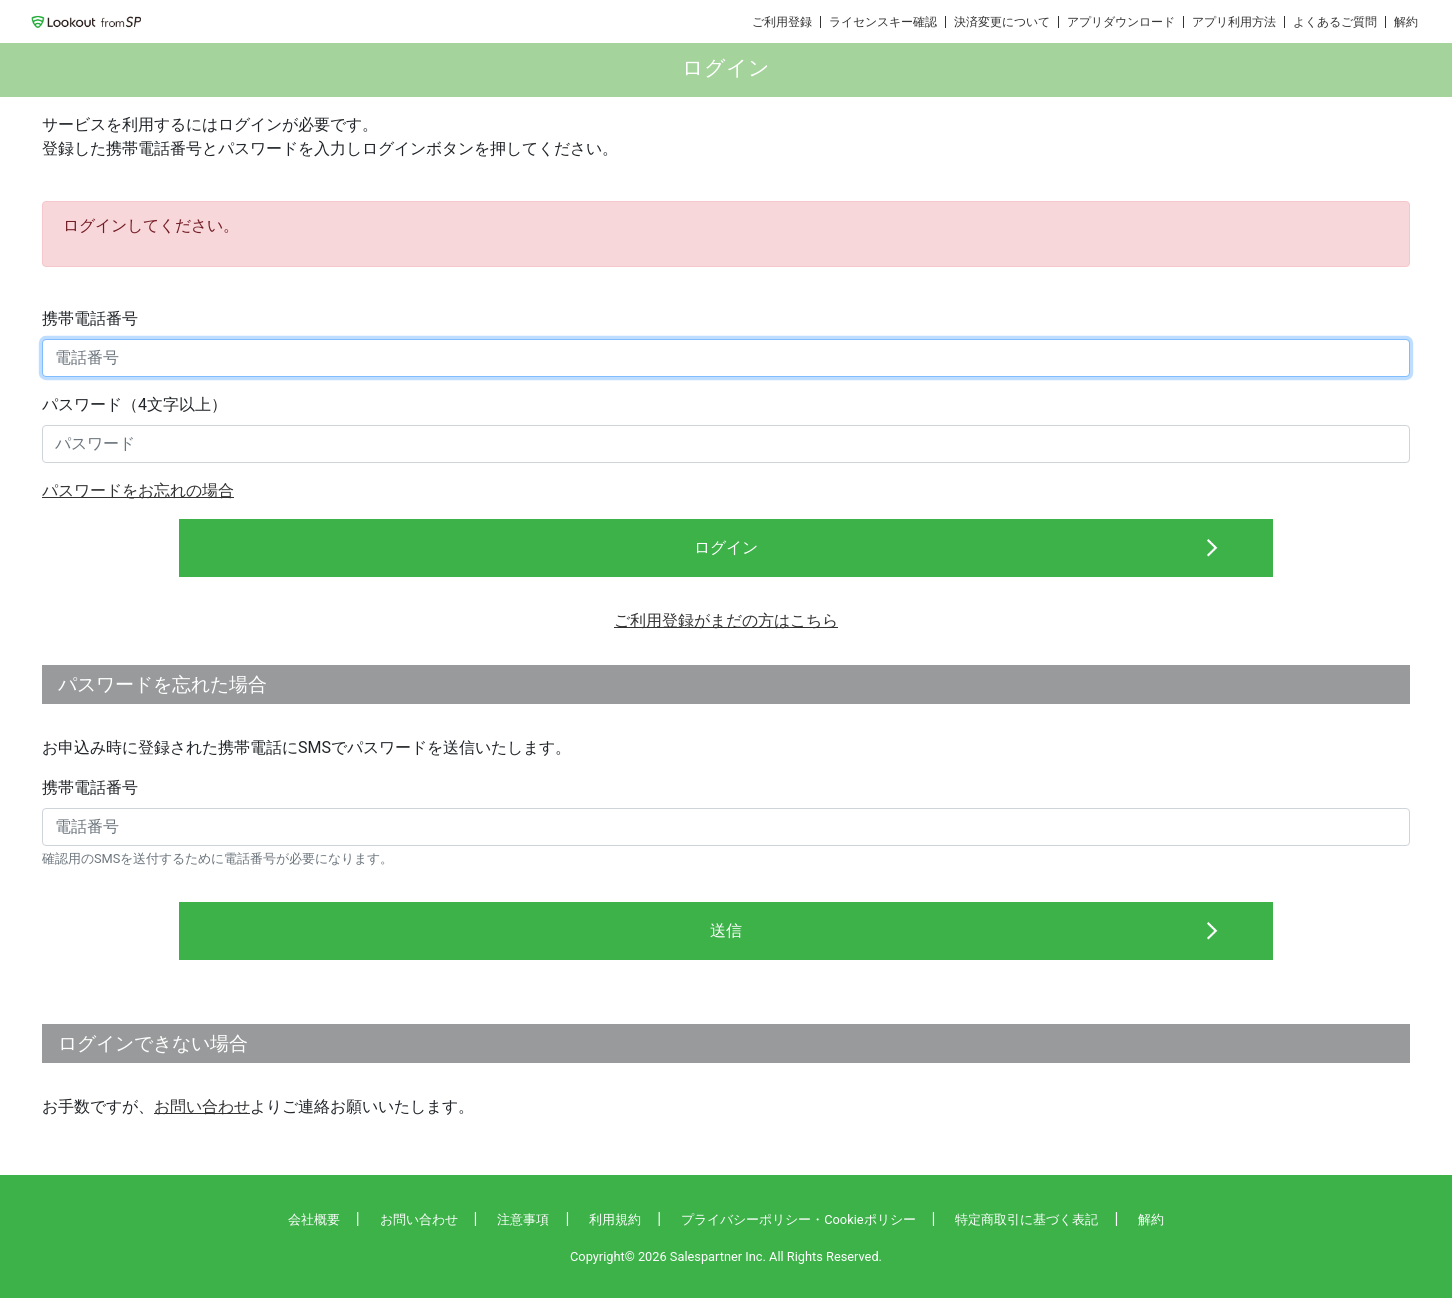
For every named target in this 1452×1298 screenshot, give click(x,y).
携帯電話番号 (90, 318)
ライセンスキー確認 (883, 22)
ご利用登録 (782, 22)
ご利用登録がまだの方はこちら (726, 620)
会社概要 (314, 1219)
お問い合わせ (202, 1106)
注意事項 (523, 1219)
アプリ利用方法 (1234, 22)
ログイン (726, 547)
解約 (1406, 22)
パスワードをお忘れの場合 (138, 490)
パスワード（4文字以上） (134, 404)
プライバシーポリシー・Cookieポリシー (798, 1219)
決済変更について (1002, 22)
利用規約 (615, 1219)
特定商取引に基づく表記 (1026, 1219)
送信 (726, 930)
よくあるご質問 (1335, 22)
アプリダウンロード (1121, 22)
